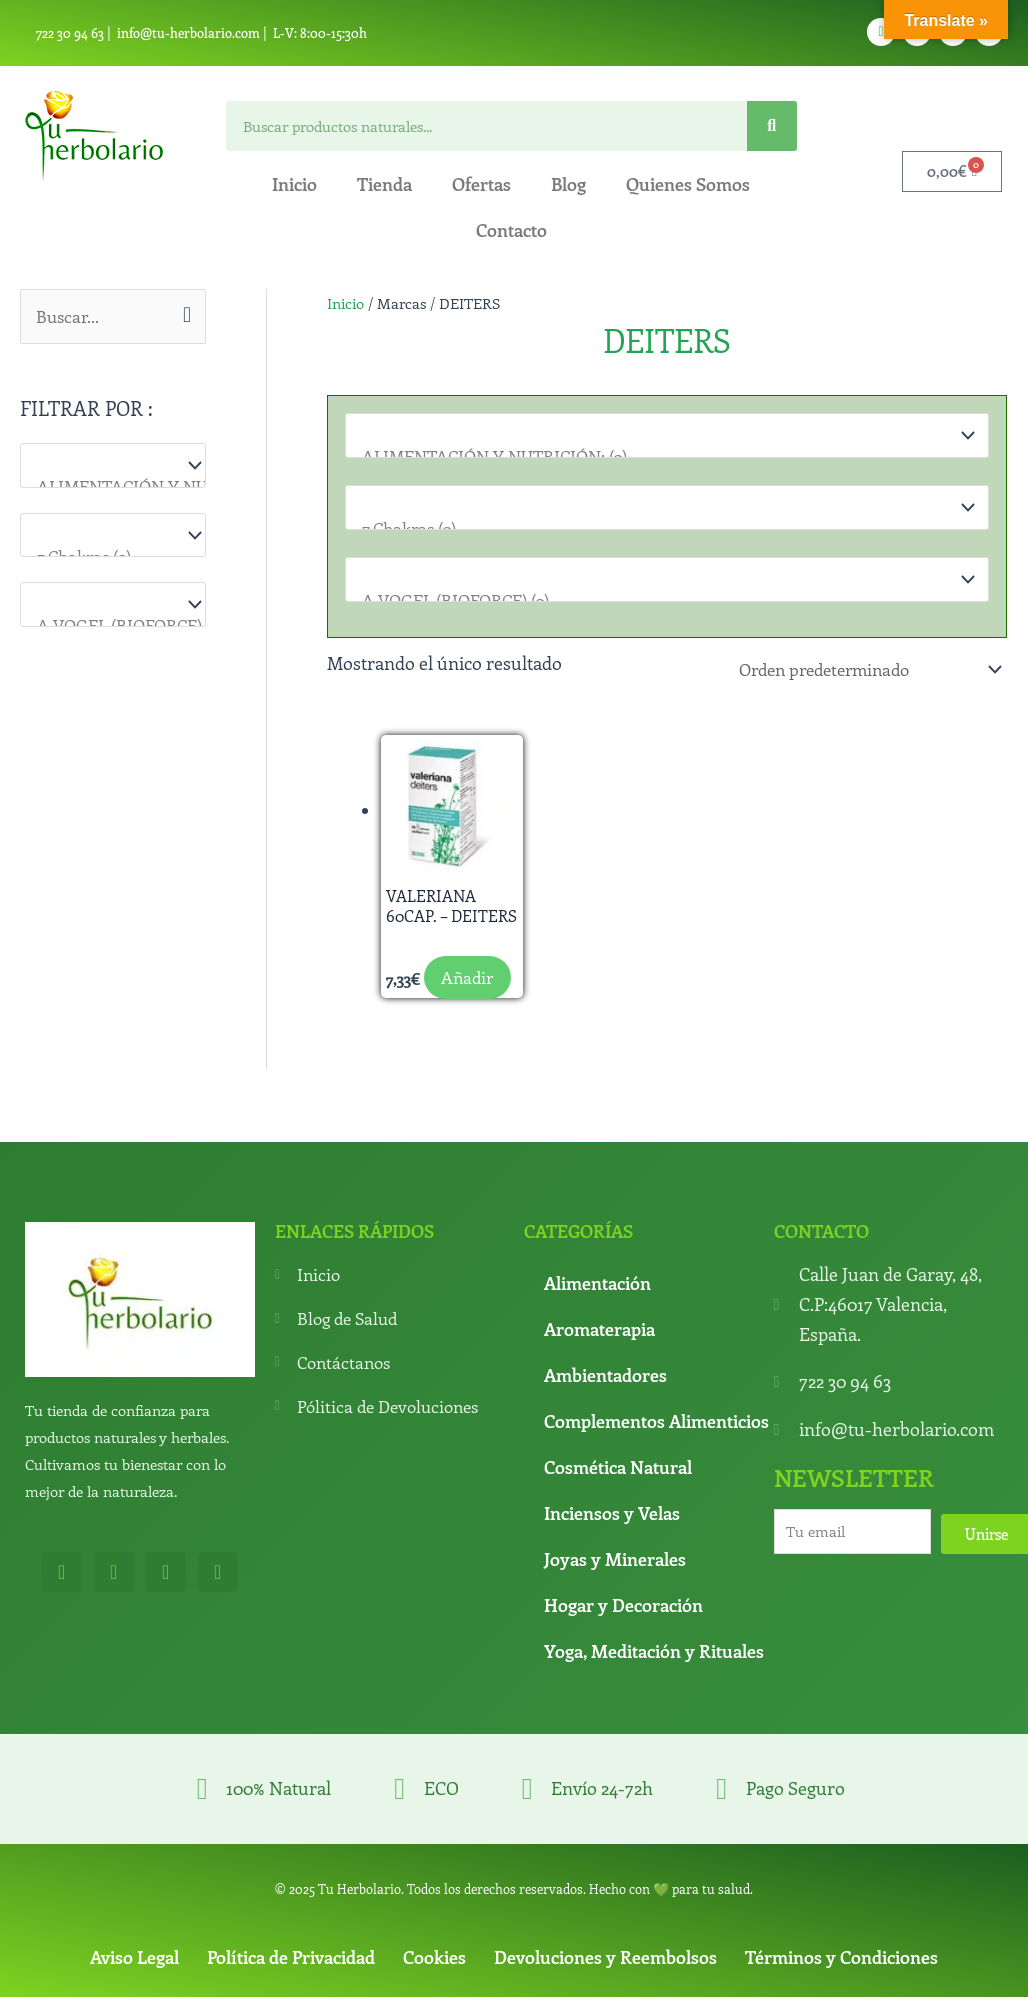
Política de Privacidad (291, 1985)
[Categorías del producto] (113, 466)
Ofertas (481, 184)
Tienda (384, 184)
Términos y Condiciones (841, 1985)
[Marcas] (113, 606)
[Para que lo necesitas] (113, 536)
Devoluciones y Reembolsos (605, 1985)
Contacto (511, 230)
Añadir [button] (433, 1006)
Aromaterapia (599, 1358)
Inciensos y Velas (612, 1542)
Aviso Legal (134, 1985)
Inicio (294, 184)
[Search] (772, 126)
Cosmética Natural (618, 1496)
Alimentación (597, 1312)
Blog (568, 184)
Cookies (434, 1985)
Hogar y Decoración (623, 1634)
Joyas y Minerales (615, 1588)
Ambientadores (605, 1404)
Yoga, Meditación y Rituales (654, 1680)
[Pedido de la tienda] (857, 669)
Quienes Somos (688, 184)
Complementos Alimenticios (656, 1450)
